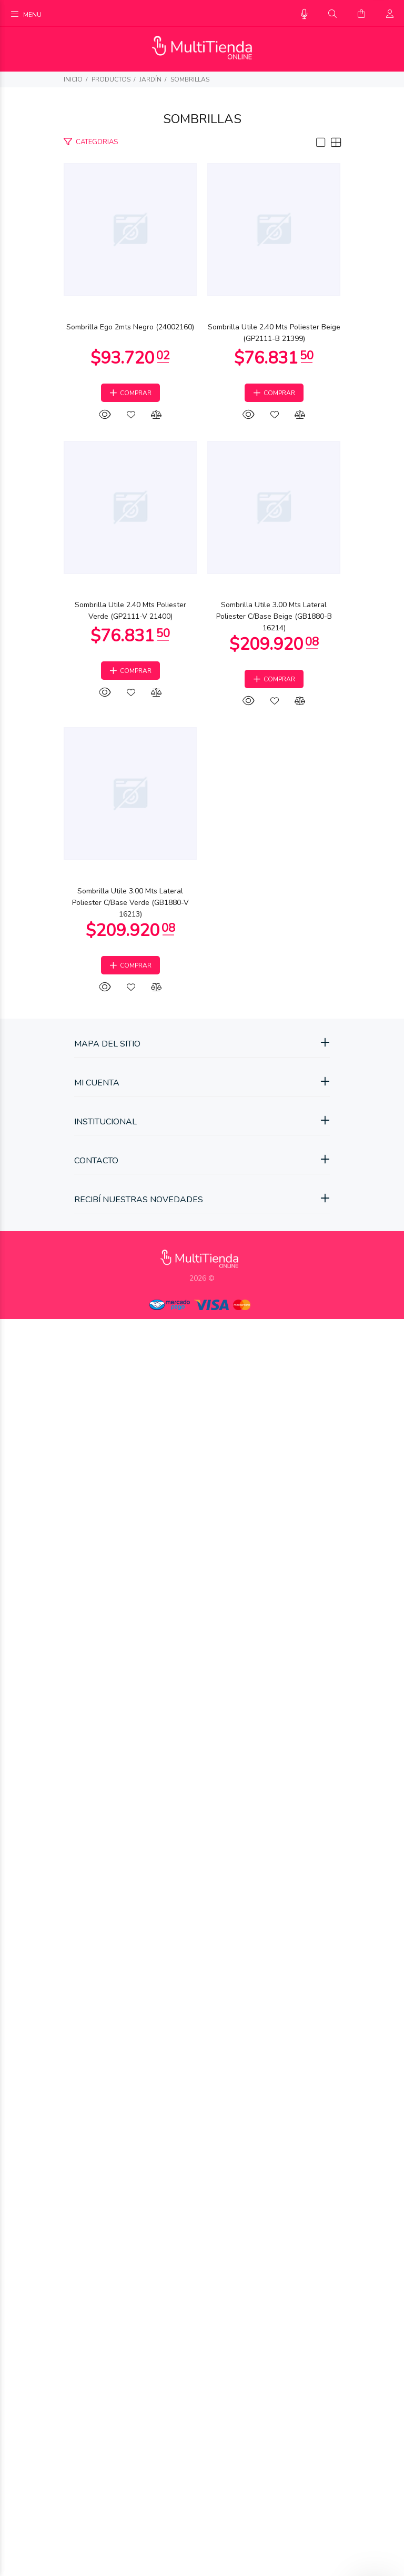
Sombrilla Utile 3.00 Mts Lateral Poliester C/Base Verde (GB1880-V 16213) (202, 2156)
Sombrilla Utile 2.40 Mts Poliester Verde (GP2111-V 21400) (202, 1314)
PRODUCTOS (111, 79)
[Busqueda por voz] (304, 14)
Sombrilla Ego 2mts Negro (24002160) (202, 471)
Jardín (150, 79)
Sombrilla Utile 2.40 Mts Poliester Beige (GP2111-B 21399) (202, 892)
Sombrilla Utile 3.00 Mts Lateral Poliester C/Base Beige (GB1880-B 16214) (202, 1735)
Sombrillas (189, 79)
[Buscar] (332, 14)
